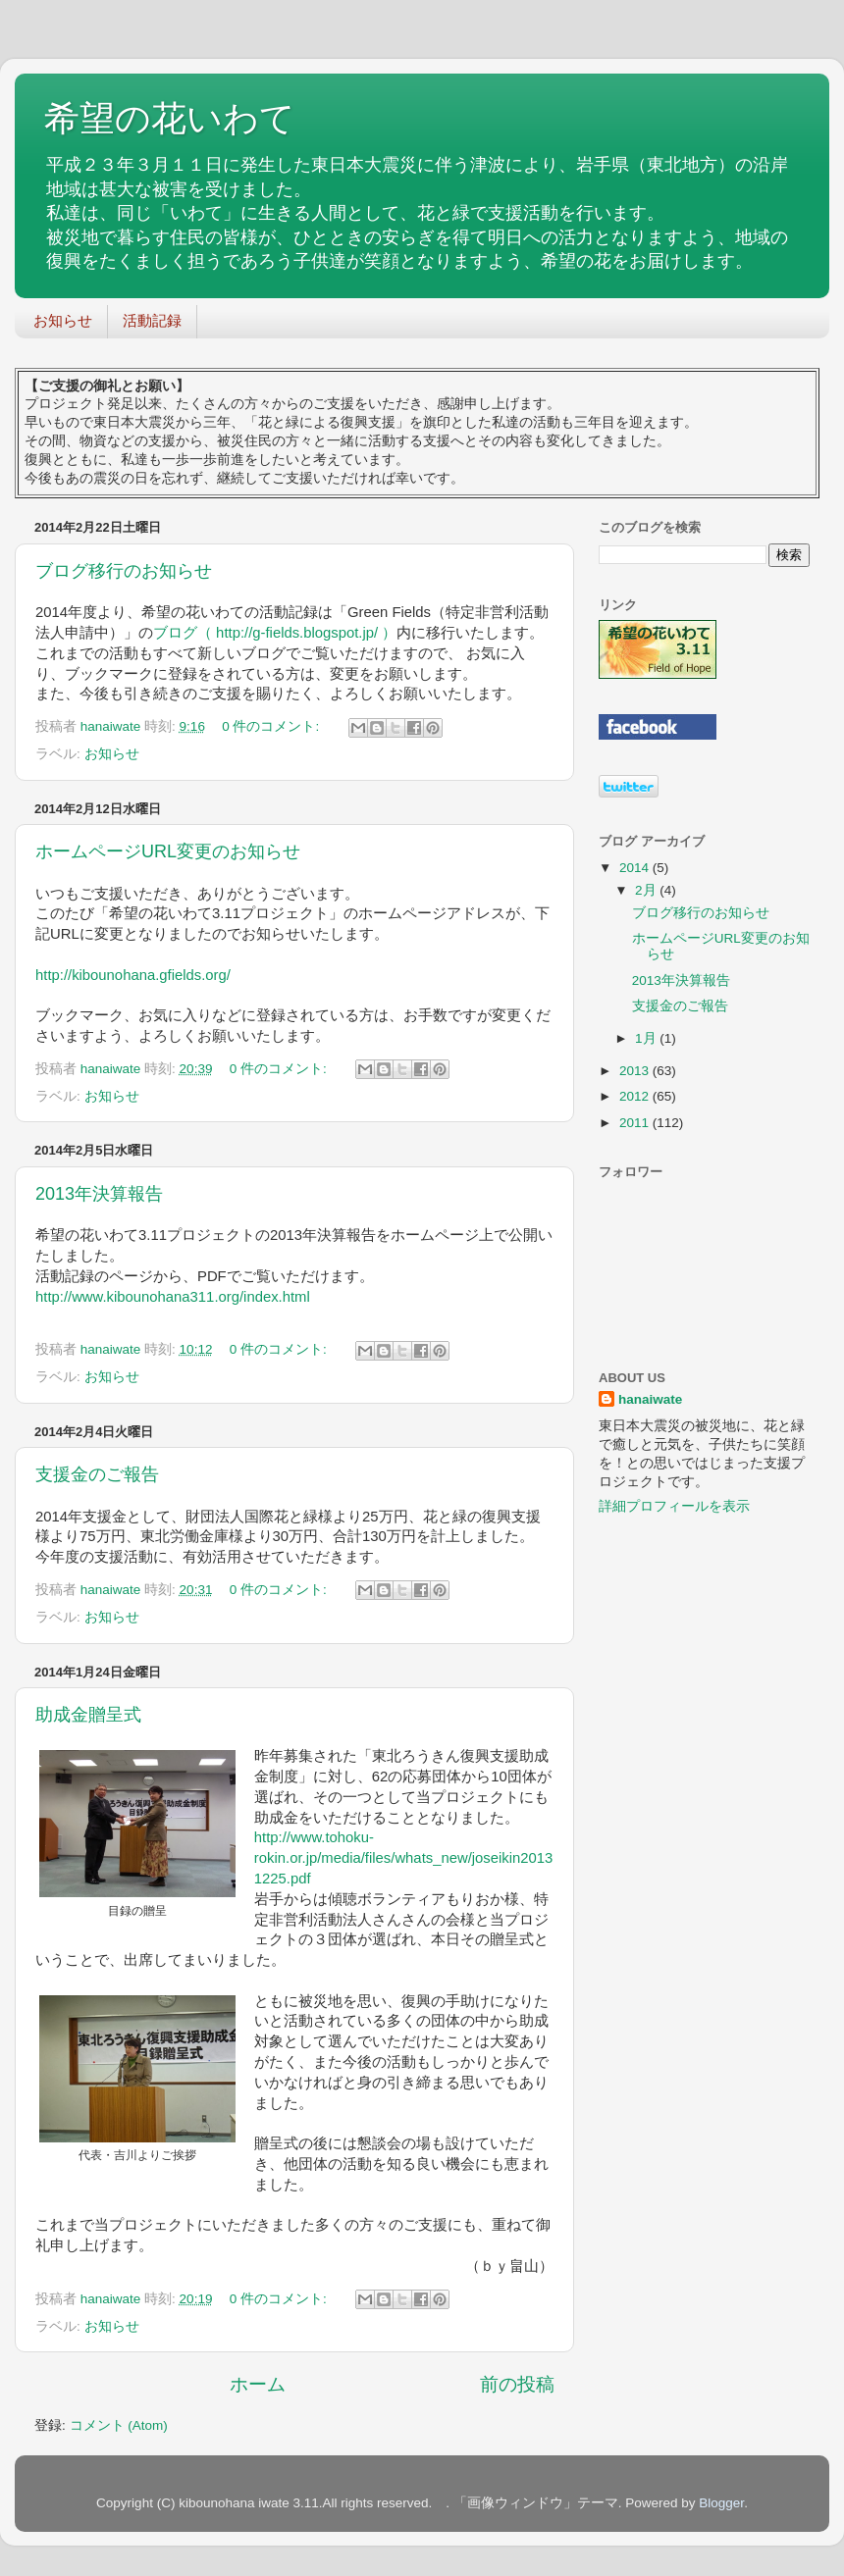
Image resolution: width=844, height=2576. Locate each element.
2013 (636, 1070)
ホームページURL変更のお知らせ (167, 851)
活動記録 (152, 320)
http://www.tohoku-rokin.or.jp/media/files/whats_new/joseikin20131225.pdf (403, 1857)
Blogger (721, 2503)
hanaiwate (650, 1399)
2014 (636, 867)
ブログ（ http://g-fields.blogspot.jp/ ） (274, 633)
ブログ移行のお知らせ (123, 571)
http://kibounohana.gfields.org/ (133, 975)
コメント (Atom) (119, 2425)
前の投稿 (517, 2384)
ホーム (258, 2384)
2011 (636, 1122)
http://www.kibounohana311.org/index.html (172, 1297)
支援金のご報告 (97, 1474)
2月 (647, 890)
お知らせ (62, 320)
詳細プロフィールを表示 (674, 1506)
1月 (647, 1038)
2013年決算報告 (99, 1194)
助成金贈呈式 (88, 1715)
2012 (636, 1096)
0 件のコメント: (272, 726)
